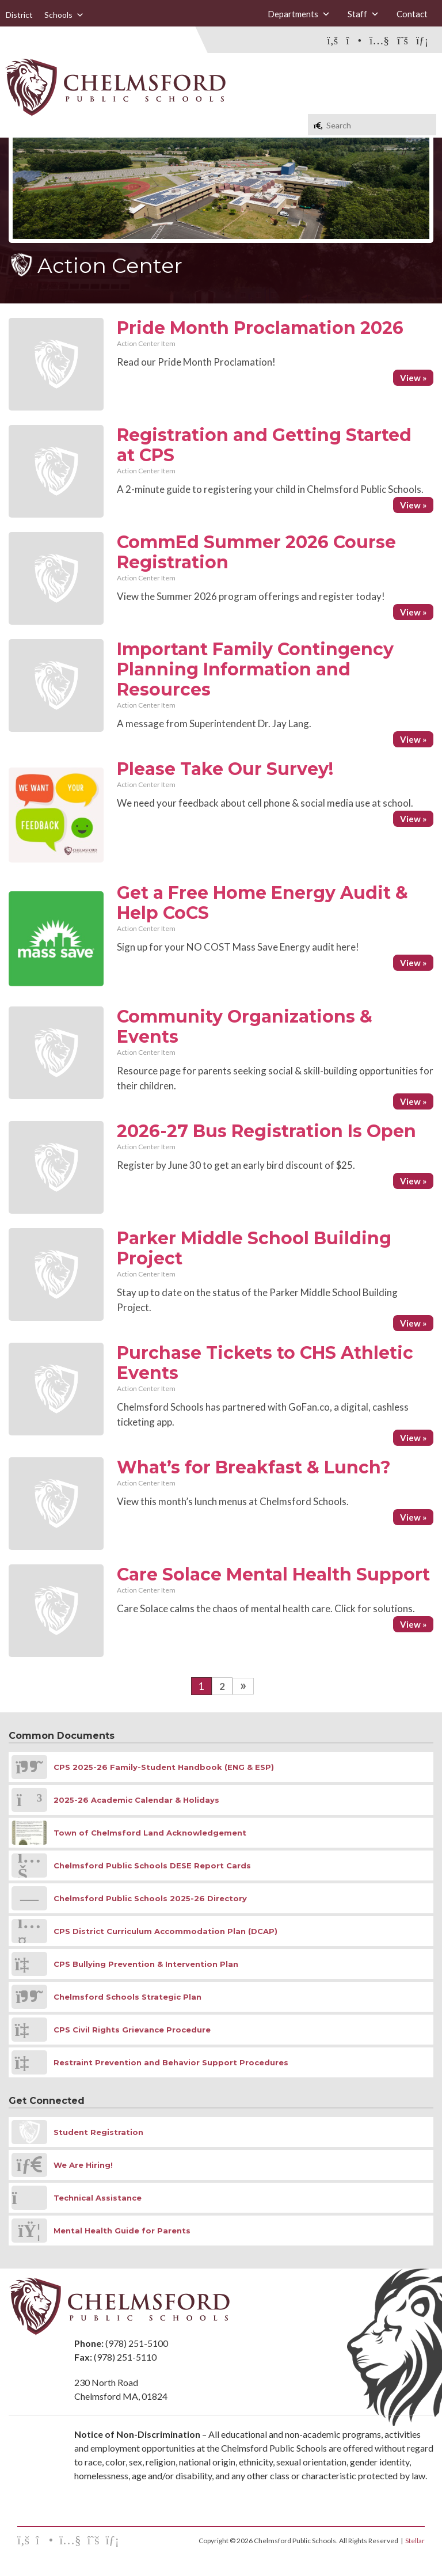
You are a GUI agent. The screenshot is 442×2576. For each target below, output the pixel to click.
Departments (299, 14)
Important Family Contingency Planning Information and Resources (255, 669)
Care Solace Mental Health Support (273, 1574)
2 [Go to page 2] (222, 1686)
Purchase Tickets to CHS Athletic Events (265, 1363)
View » (413, 378)
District (19, 15)
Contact (412, 14)
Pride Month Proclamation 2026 (260, 328)
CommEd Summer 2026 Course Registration (256, 552)
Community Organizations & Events (244, 1026)
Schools (64, 14)
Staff (363, 14)
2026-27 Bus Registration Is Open (266, 1131)
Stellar (415, 2540)
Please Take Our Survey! (225, 769)
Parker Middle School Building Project (254, 1248)
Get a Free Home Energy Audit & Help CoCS (262, 903)
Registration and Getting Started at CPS (264, 445)
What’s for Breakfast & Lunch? (254, 1467)
